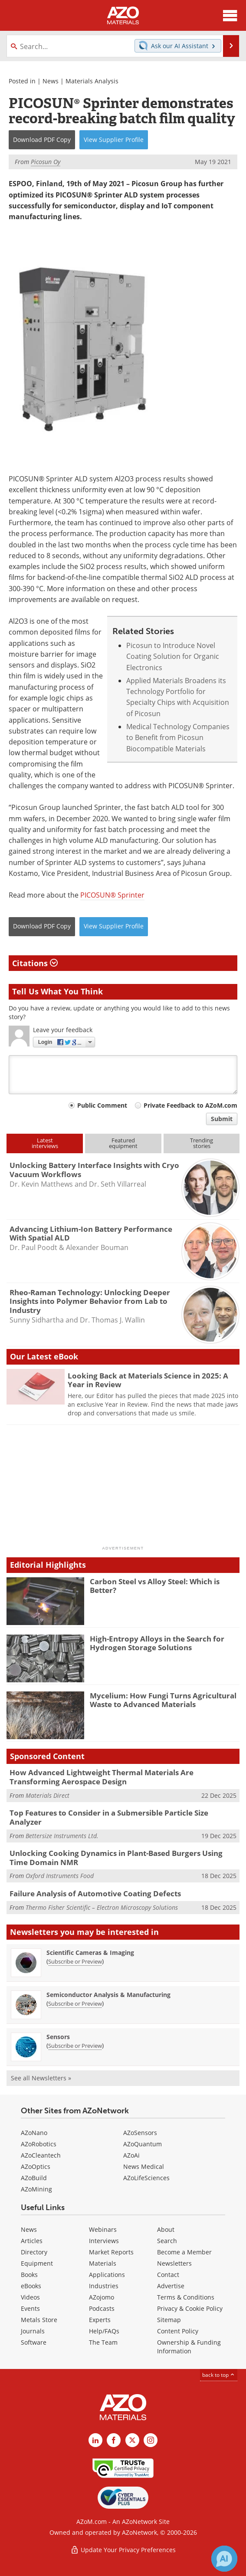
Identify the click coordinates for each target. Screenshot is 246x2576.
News (51, 81)
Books (29, 2274)
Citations (35, 963)
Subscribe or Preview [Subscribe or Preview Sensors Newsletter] (75, 2046)
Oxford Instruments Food (60, 1876)
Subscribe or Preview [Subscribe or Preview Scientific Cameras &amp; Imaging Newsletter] (75, 1961)
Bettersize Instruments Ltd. (62, 1836)
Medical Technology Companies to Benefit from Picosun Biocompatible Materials (178, 737)
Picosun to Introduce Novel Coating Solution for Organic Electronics (172, 656)
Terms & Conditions (185, 2297)
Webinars (103, 2229)
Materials (102, 2263)
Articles (32, 2241)
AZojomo (101, 2297)
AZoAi (131, 2155)
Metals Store (39, 2320)
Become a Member (184, 2252)
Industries (103, 2286)
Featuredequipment (123, 1143)
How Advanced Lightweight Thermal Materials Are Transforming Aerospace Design (102, 1776)
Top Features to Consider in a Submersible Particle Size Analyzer (109, 1817)
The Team (103, 2342)
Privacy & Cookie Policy (190, 2308)
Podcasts (102, 2308)
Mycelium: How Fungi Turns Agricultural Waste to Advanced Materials (163, 1700)
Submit (222, 1119)
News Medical (143, 2166)
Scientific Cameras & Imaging (90, 1952)
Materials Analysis (92, 81)
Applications (107, 2274)
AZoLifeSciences (146, 2178)
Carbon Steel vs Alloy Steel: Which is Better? (155, 1585)
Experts (100, 2320)
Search (167, 2241)
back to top (218, 2375)
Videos (30, 2297)
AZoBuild (34, 2178)
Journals (33, 2331)
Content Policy (177, 2331)
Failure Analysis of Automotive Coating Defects (95, 1893)
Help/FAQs (104, 2331)
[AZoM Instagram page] (150, 2440)
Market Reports (111, 2252)
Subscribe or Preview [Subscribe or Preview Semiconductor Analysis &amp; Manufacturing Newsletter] (75, 2003)
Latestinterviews (45, 1143)
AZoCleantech (41, 2155)
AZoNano (34, 2133)
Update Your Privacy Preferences (123, 2550)
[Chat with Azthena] (224, 2559)
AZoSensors (140, 2133)
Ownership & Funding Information (189, 2346)
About (165, 2229)
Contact (168, 2274)
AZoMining (36, 2189)
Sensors (58, 2037)
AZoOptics (35, 2166)
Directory (34, 2252)
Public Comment (102, 1105)
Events (30, 2308)
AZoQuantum (142, 2144)
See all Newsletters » (41, 2078)
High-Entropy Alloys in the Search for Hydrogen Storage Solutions (157, 1643)
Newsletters (174, 2263)
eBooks (31, 2286)
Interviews (104, 2241)
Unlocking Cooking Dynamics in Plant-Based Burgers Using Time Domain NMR (116, 1857)
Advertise (170, 2286)
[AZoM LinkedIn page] (95, 2440)
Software (33, 2342)
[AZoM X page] (132, 2440)
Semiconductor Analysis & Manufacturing (108, 1994)
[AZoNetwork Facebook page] (114, 2440)
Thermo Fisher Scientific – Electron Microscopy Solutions (102, 1907)
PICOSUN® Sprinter (112, 895)
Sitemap (169, 2320)
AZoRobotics (38, 2144)
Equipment (37, 2263)
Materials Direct (47, 1795)
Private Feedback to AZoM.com (190, 1105)
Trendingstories (201, 1143)
